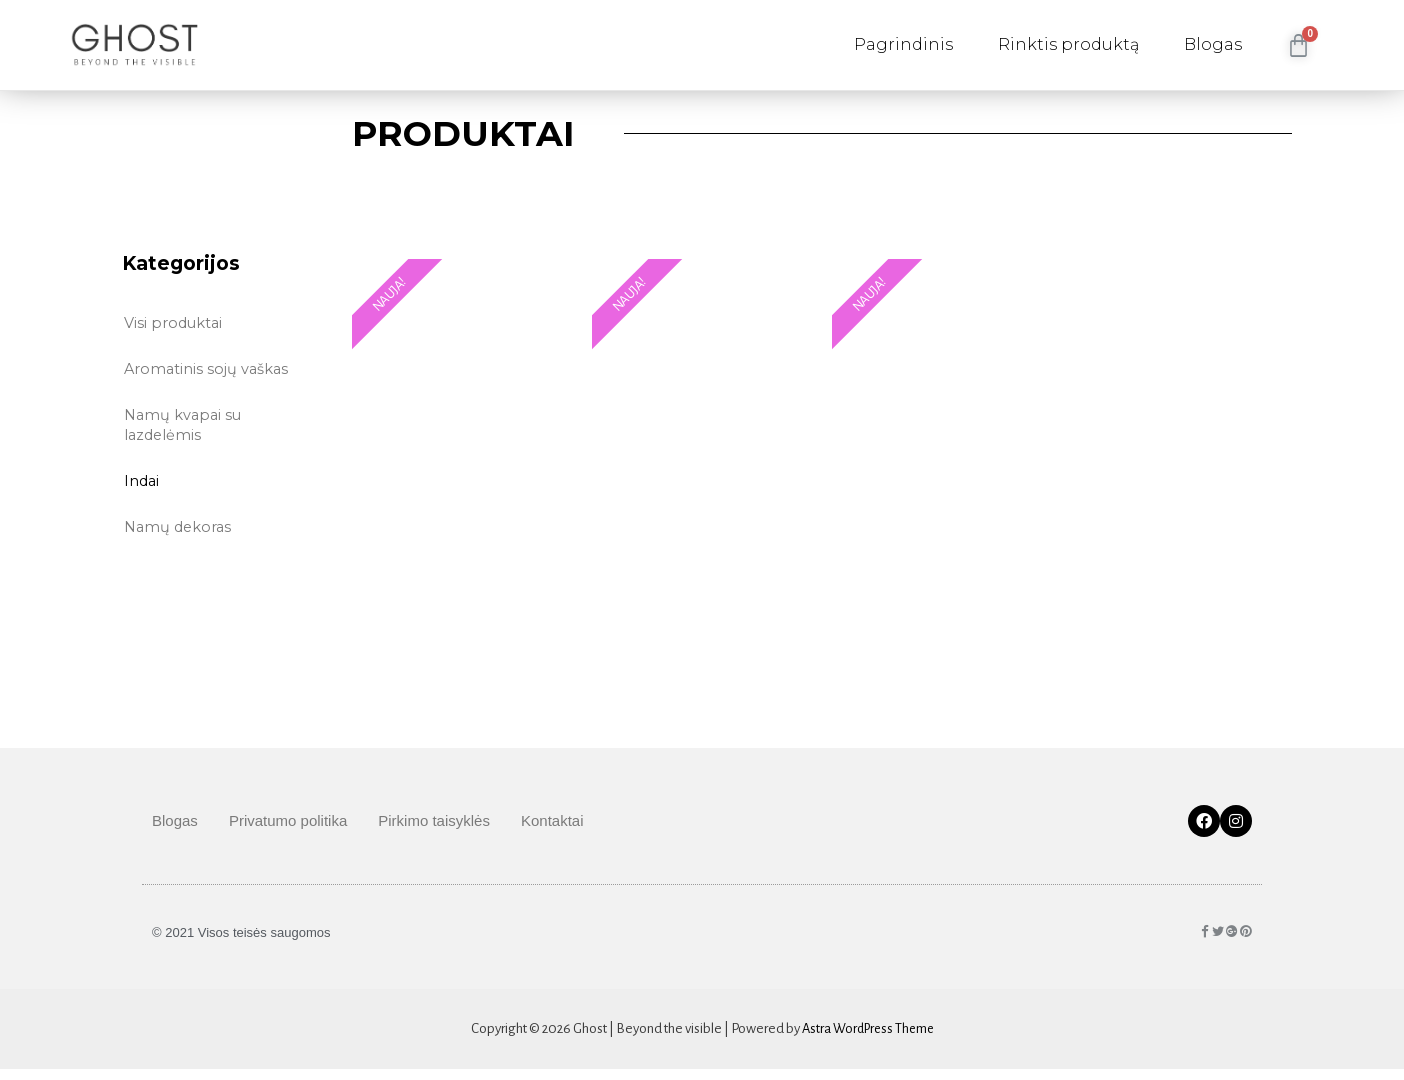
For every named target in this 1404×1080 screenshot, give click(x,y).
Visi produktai (174, 321)
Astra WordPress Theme (867, 1039)
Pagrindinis (903, 44)
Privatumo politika (288, 831)
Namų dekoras (180, 525)
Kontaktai (552, 831)
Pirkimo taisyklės (434, 831)
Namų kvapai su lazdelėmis (185, 423)
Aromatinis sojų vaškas (208, 367)
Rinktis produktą (1068, 44)
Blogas (1213, 44)
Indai (142, 479)
